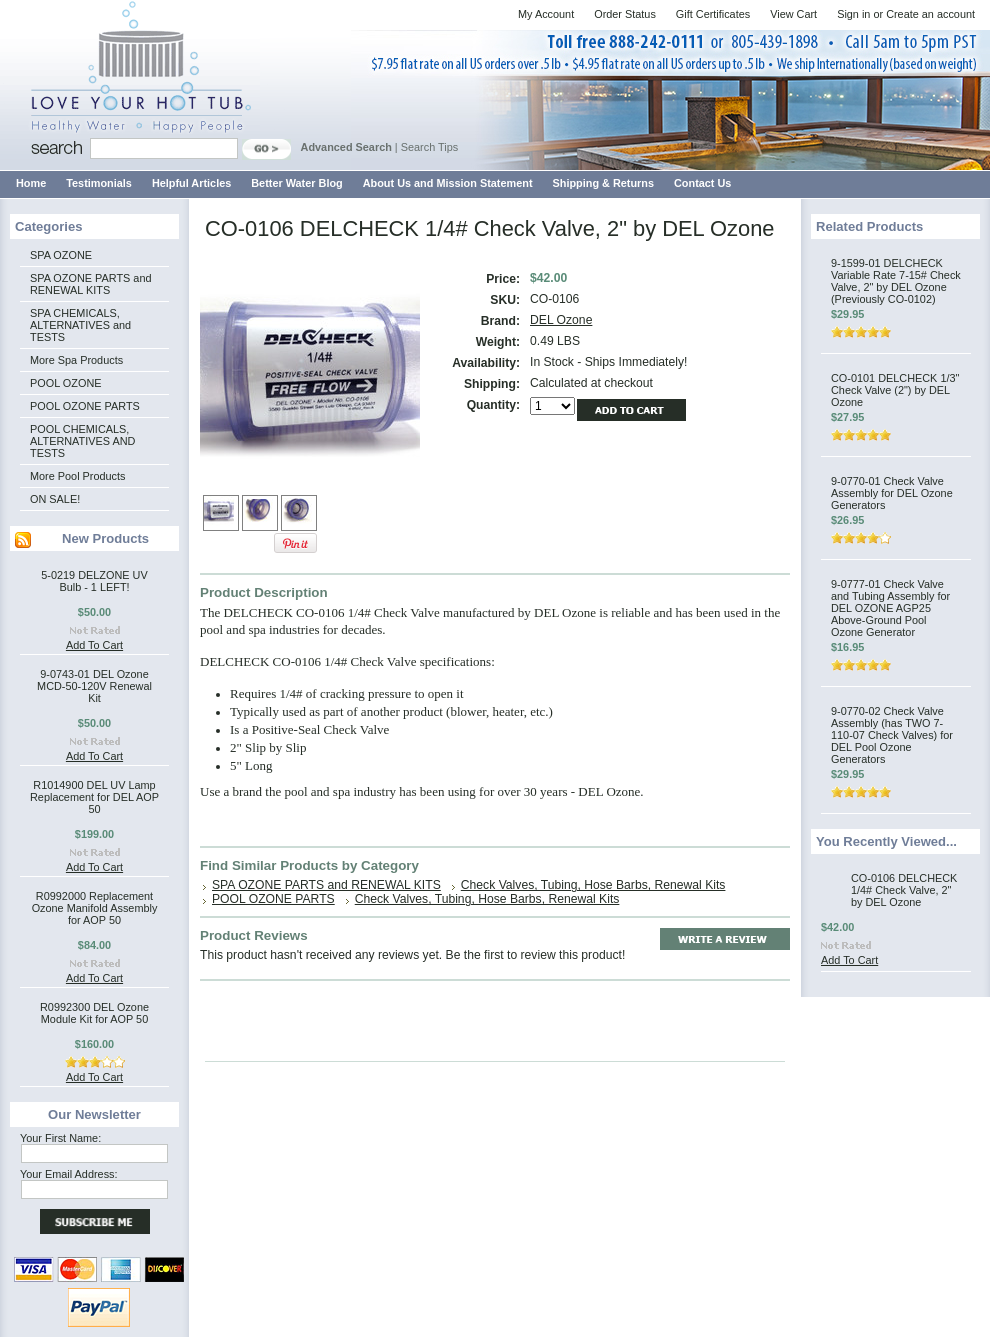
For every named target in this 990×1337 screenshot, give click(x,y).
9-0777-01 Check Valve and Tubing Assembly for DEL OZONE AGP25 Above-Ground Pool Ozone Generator (890, 608)
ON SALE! (55, 499)
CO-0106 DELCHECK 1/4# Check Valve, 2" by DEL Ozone (904, 890)
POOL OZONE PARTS (85, 406)
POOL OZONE (66, 383)
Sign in (853, 14)
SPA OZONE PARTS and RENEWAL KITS (90, 284)
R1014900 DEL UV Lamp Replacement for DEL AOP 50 (94, 797)
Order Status (625, 14)
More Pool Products (78, 476)
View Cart (793, 14)
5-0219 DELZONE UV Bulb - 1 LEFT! (94, 581)
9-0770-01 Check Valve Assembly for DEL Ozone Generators (892, 493)
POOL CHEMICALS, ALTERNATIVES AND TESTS (82, 441)
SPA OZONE (61, 255)
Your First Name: (60, 1138)
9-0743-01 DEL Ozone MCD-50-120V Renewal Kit (94, 686)
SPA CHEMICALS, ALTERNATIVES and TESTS (80, 325)
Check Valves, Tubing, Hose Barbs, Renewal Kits (593, 885)
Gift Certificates (713, 14)
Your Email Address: (69, 1174)
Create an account (930, 14)
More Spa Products (76, 360)
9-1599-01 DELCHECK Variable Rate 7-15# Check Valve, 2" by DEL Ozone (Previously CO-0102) (896, 281)
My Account (546, 14)
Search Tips (429, 147)
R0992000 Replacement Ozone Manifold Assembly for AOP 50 (95, 908)
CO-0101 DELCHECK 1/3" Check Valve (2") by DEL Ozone (895, 390)
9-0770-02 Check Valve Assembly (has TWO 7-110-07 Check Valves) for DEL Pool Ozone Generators (892, 735)
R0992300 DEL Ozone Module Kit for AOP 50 (94, 1013)
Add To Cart (94, 645)
